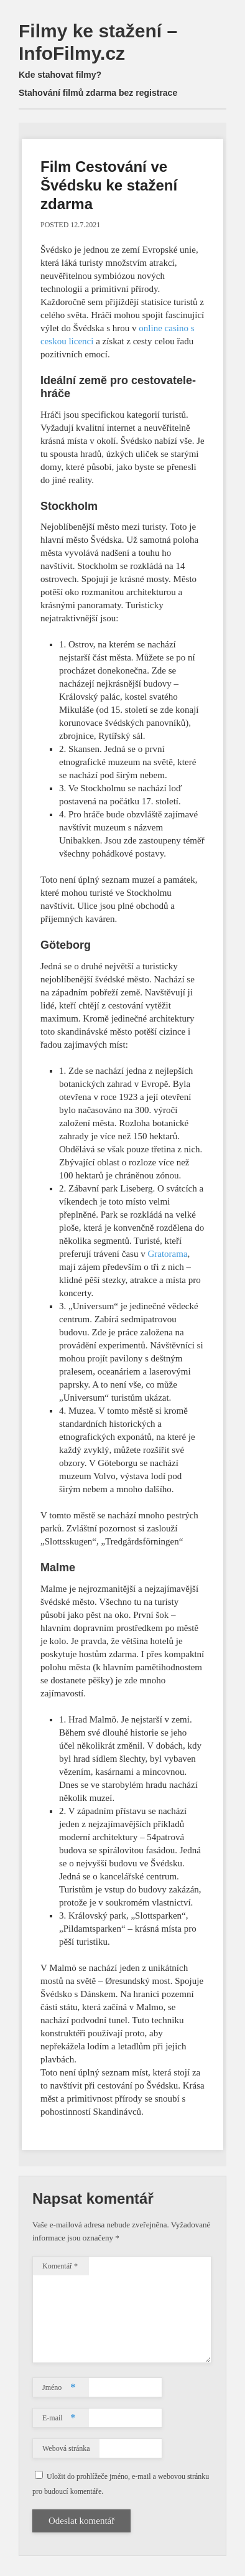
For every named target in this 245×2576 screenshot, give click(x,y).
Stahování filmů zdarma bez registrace (98, 93)
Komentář (60, 2266)
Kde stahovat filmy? (60, 75)
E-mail (58, 2418)
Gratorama (167, 1254)
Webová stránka (66, 2448)
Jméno (58, 2387)
